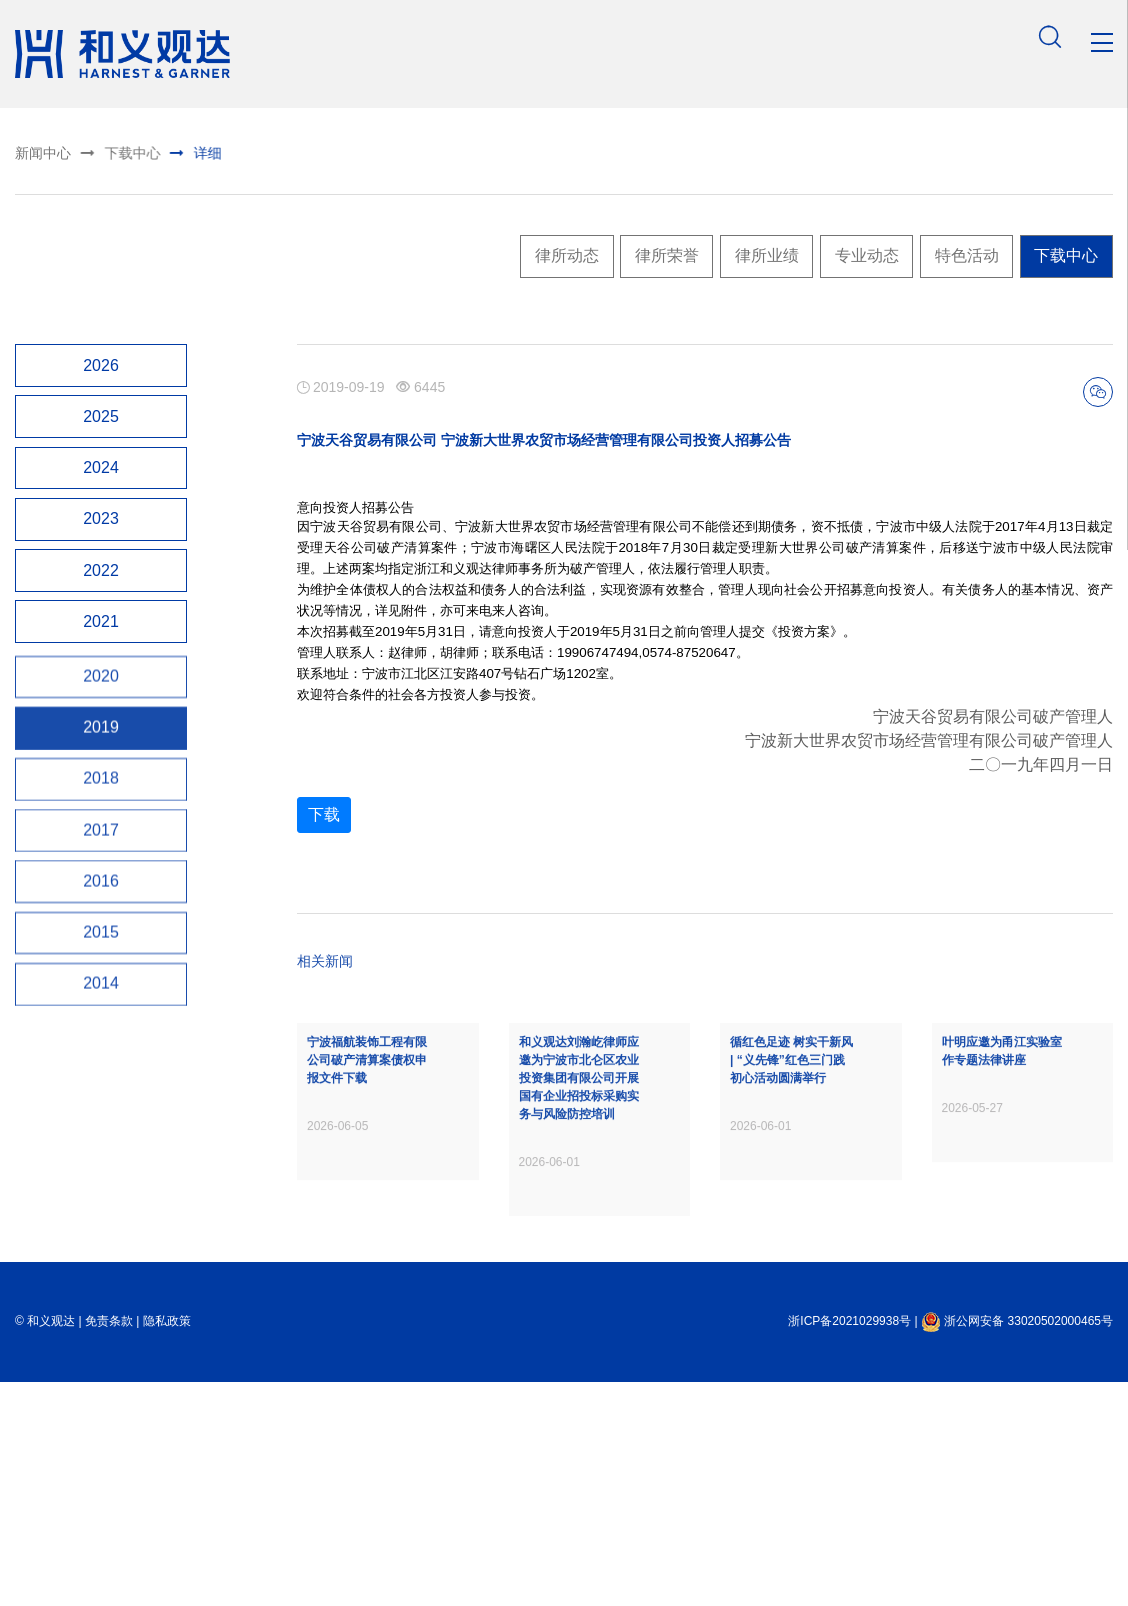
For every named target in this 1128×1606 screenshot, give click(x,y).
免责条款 (109, 1346)
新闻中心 (39, 153)
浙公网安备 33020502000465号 (1017, 1346)
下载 (324, 848)
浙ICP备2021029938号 (849, 1346)
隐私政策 (167, 1346)
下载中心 (103, 151)
